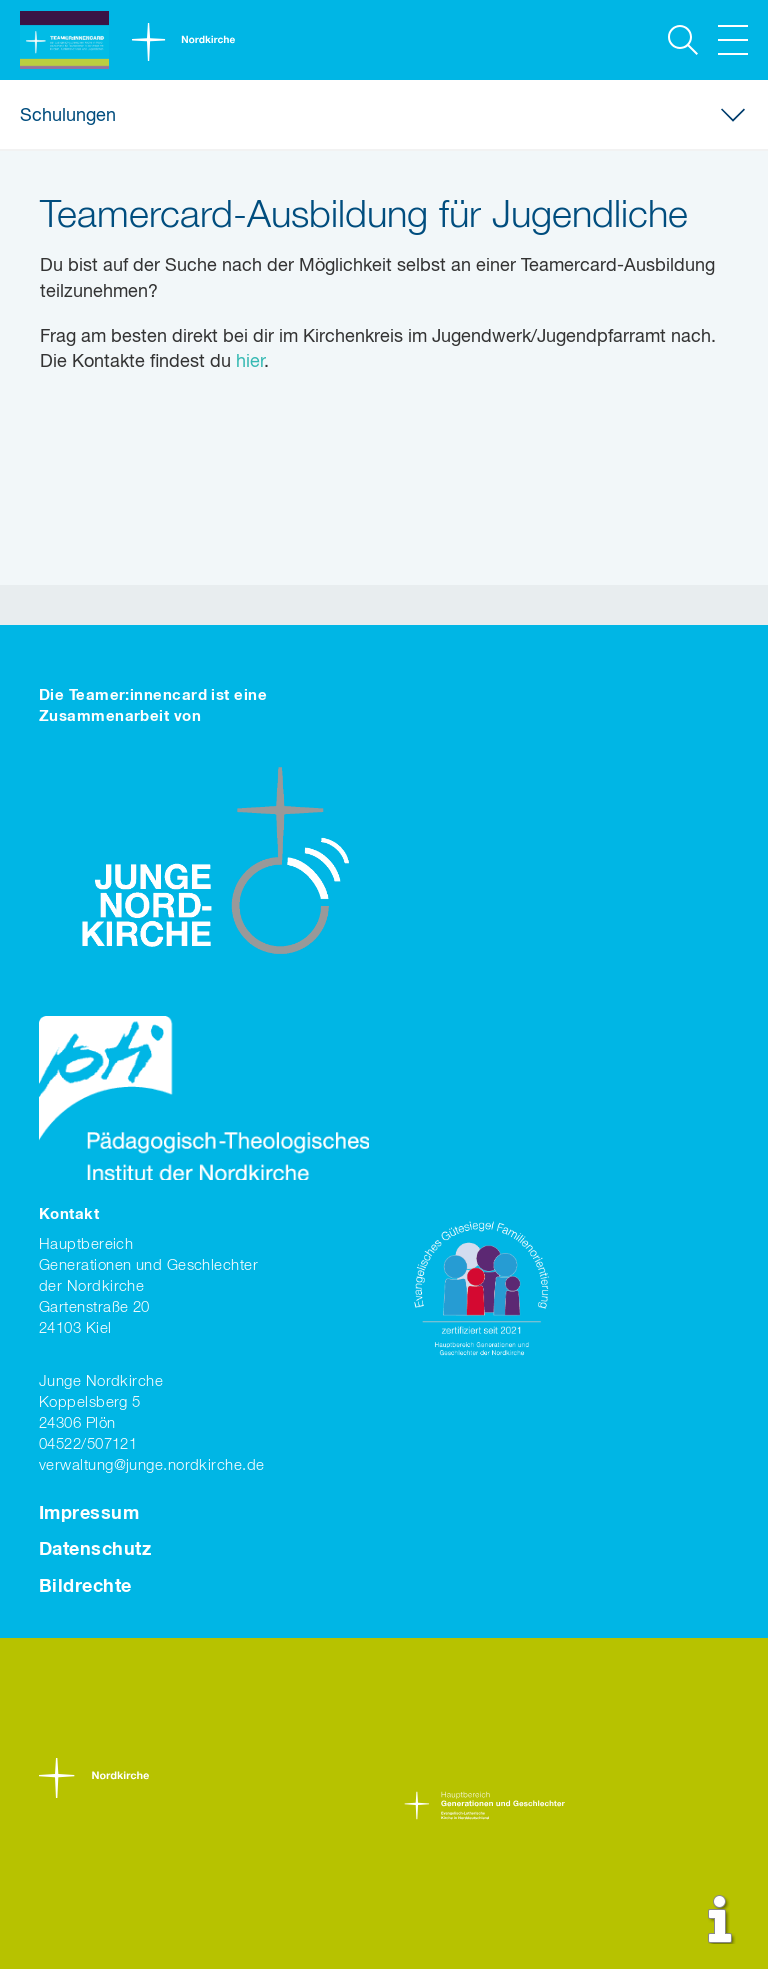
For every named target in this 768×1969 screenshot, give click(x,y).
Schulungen (68, 116)
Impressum (89, 1514)
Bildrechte (85, 1587)
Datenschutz (95, 1550)
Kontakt (69, 1214)
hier (250, 362)
